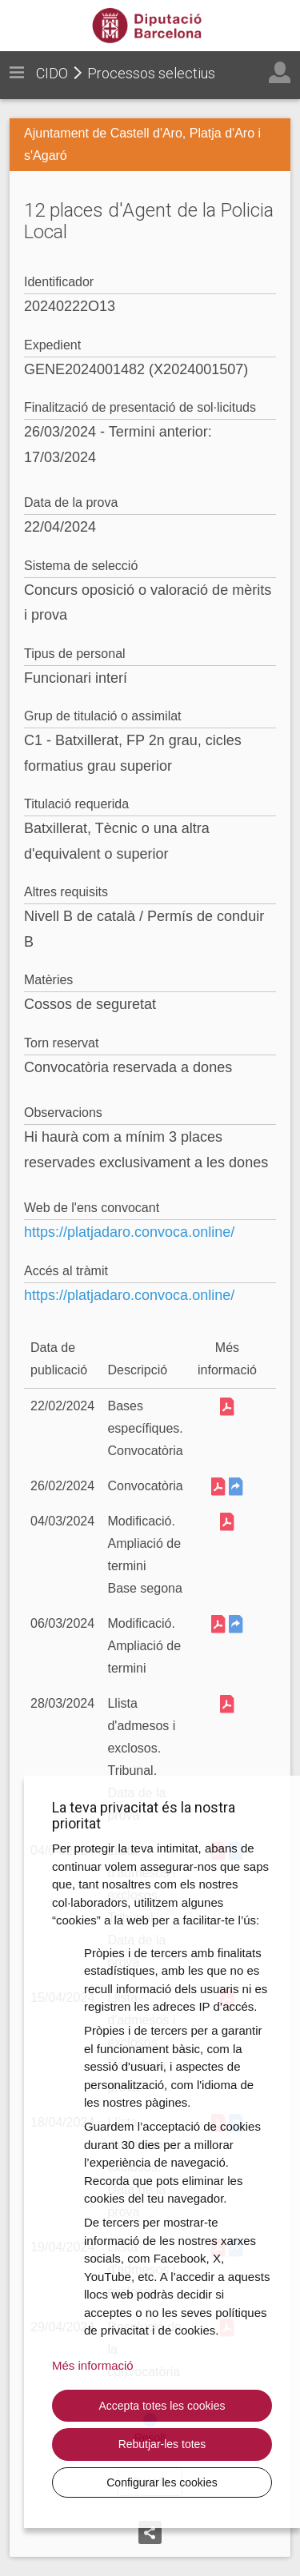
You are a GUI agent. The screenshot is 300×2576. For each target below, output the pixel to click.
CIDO (52, 73)
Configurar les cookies (162, 2482)
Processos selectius (151, 73)
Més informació (93, 2365)
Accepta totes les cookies (162, 2405)
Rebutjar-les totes (162, 2444)
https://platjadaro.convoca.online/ (129, 1232)
